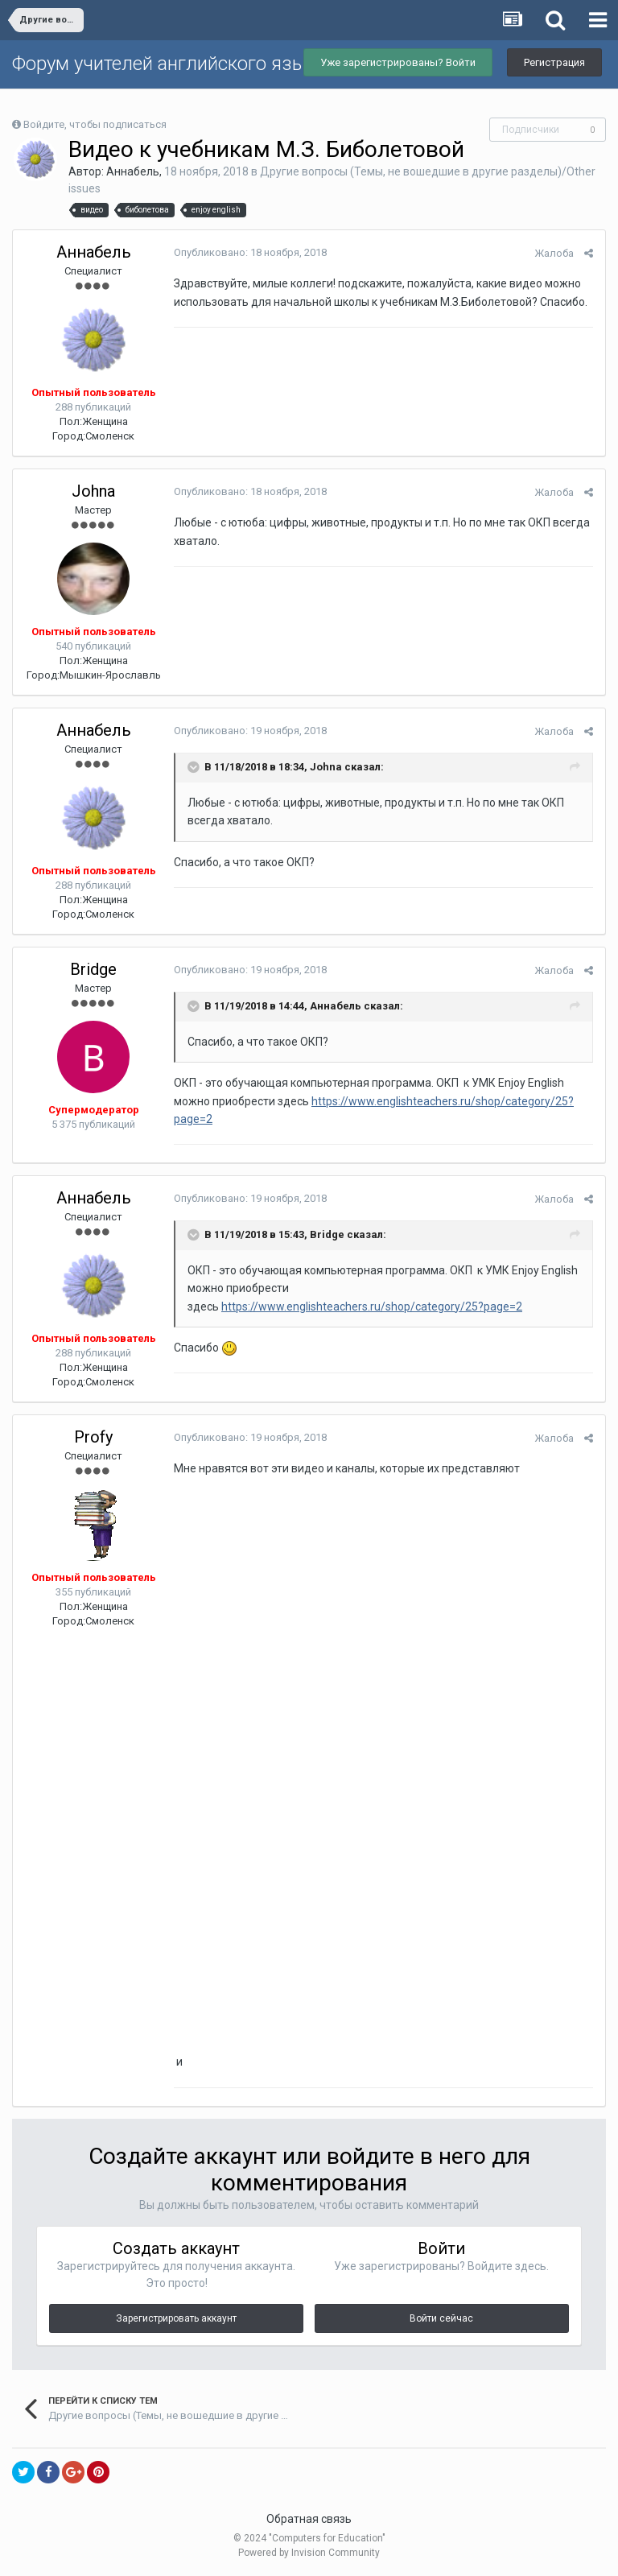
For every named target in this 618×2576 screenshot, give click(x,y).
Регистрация (554, 62)
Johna (93, 491)
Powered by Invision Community (309, 2552)
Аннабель (132, 171)
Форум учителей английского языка (169, 63)
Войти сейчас (441, 2318)
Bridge (93, 969)
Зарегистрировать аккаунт (176, 2318)
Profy (93, 1437)
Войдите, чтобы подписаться (95, 124)
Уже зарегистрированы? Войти (398, 62)
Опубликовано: (250, 252)
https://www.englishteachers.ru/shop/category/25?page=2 (371, 1306)
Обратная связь (309, 2518)
